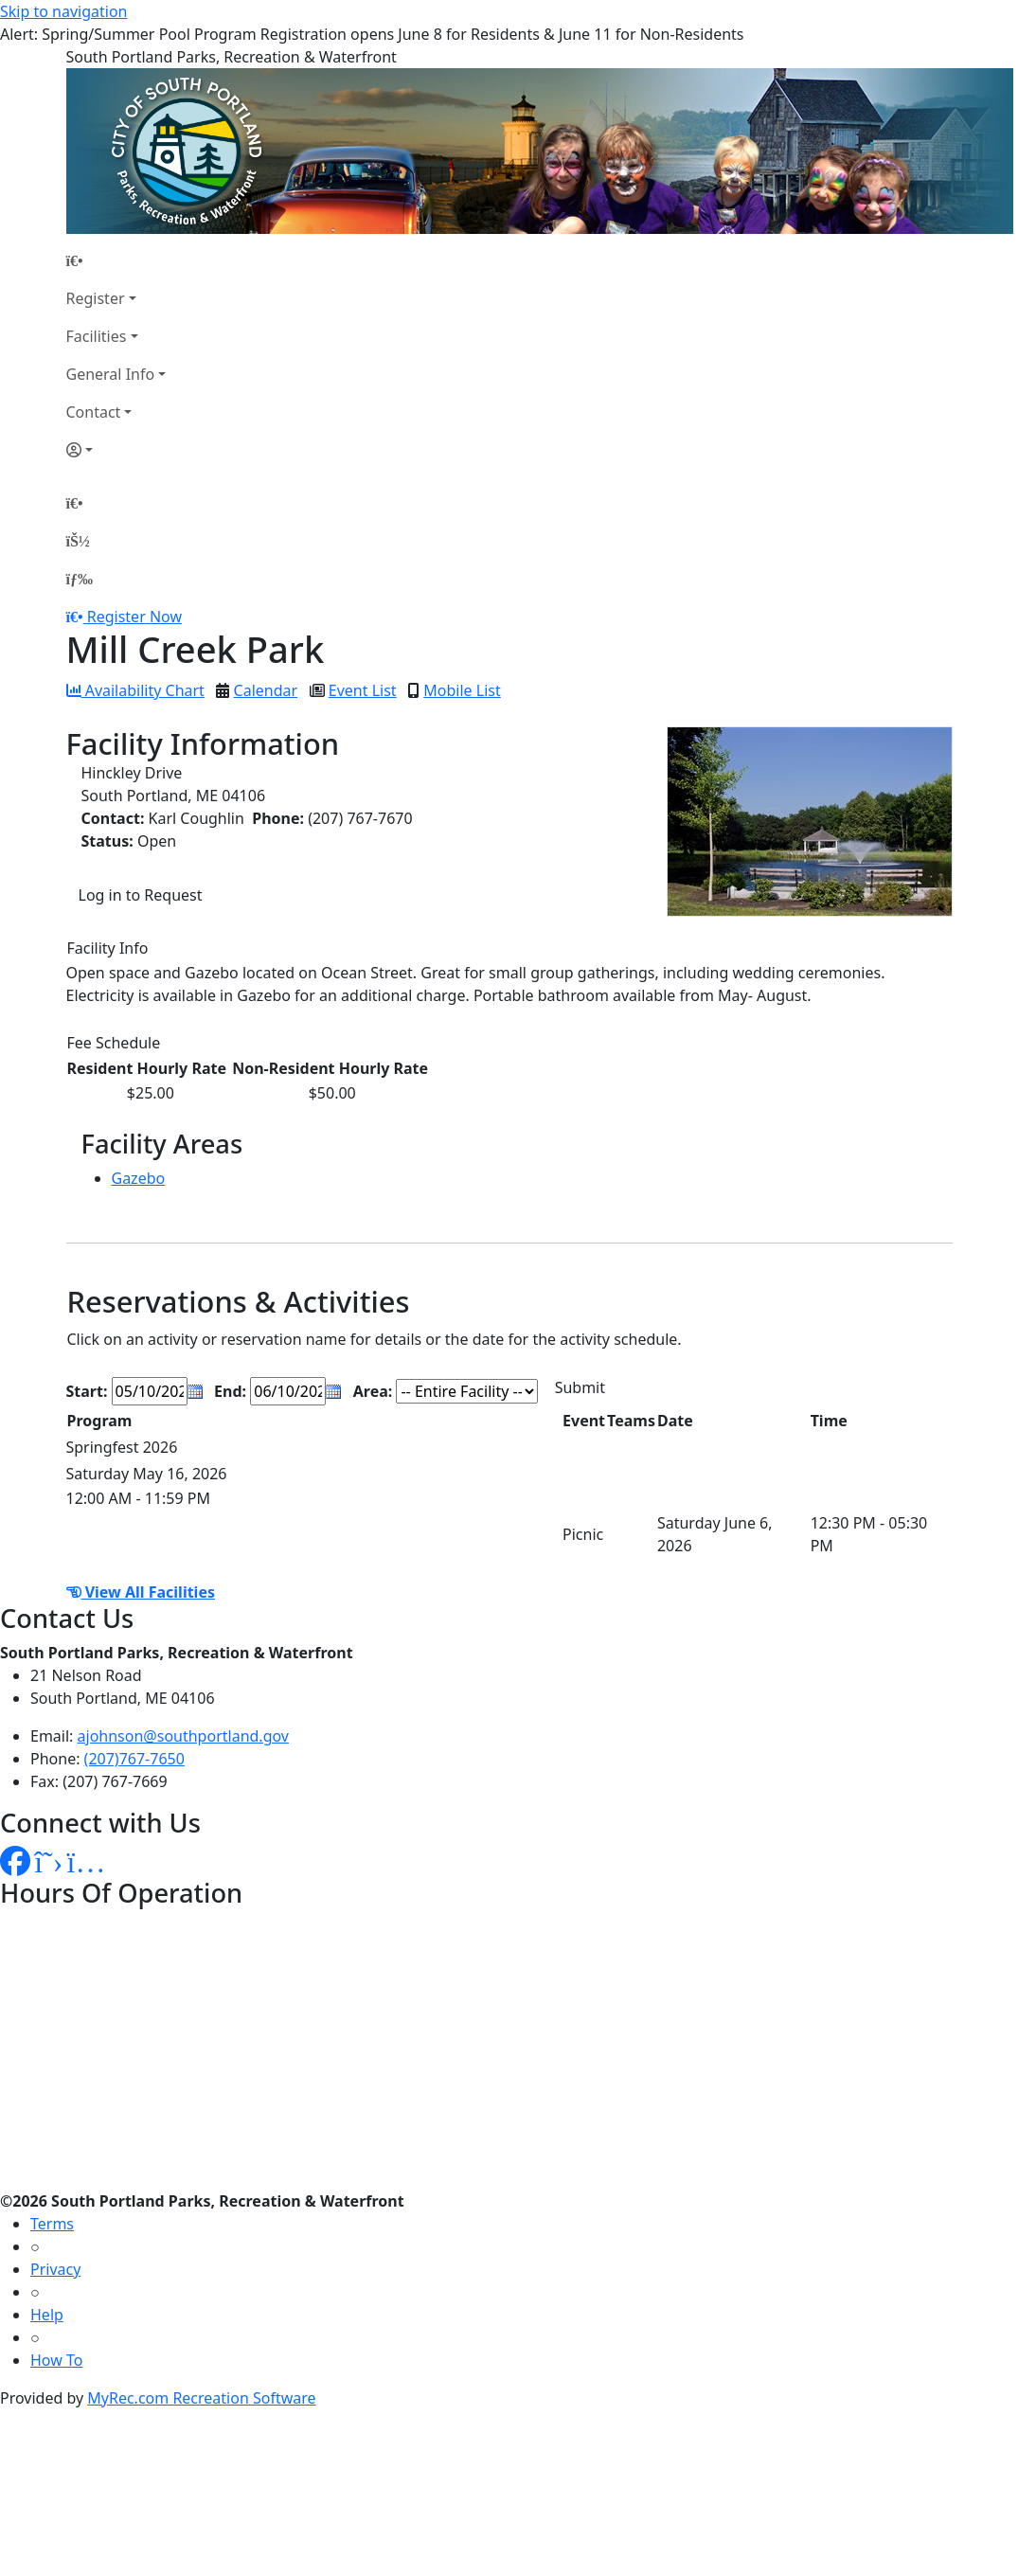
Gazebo (139, 1178)
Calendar (266, 690)
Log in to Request (141, 895)
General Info (110, 374)
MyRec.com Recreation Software (201, 2398)
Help (46, 2314)
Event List (363, 690)
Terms (52, 2223)
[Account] (116, 450)
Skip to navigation (63, 11)
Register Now (134, 616)
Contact (93, 412)
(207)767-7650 (134, 1758)
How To (56, 2360)
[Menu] (79, 579)
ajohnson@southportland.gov (183, 1736)
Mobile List (461, 690)
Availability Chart (135, 690)
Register (95, 298)
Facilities (96, 336)
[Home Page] (116, 260)
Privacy (55, 2269)
